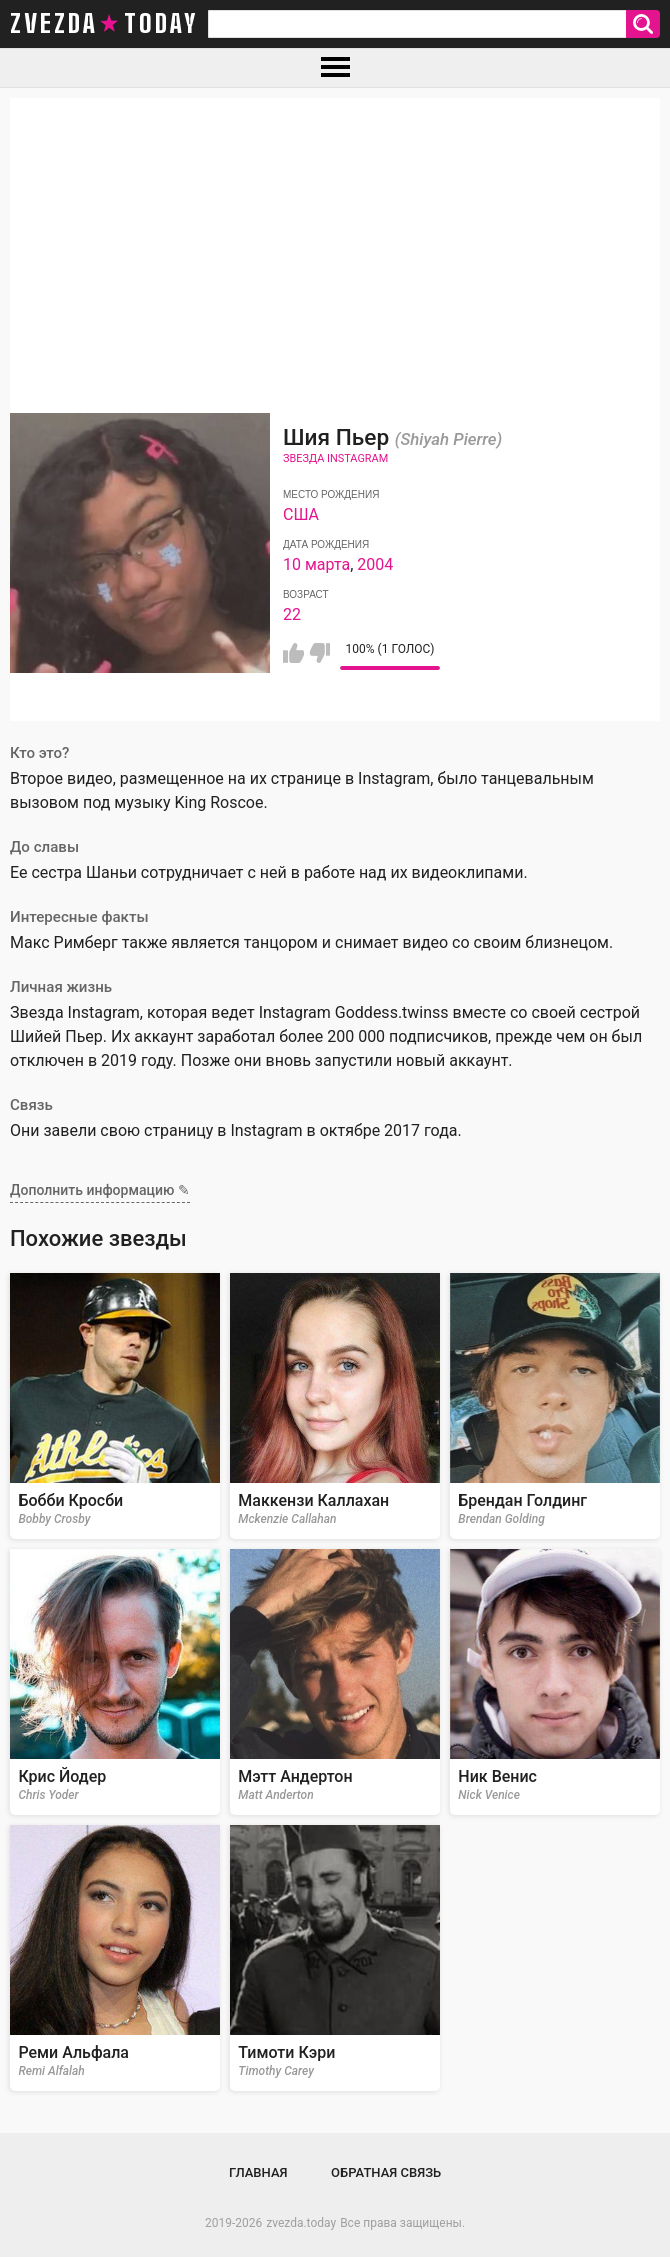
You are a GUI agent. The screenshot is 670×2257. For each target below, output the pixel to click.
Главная (258, 2172)
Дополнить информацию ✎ (100, 1190)
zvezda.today (301, 2223)
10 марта (316, 564)
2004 (375, 564)
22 (292, 614)
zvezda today (104, 24)
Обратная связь (386, 2172)
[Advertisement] (335, 238)
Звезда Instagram (335, 458)
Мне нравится (293, 653)
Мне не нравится (319, 653)
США (301, 514)
